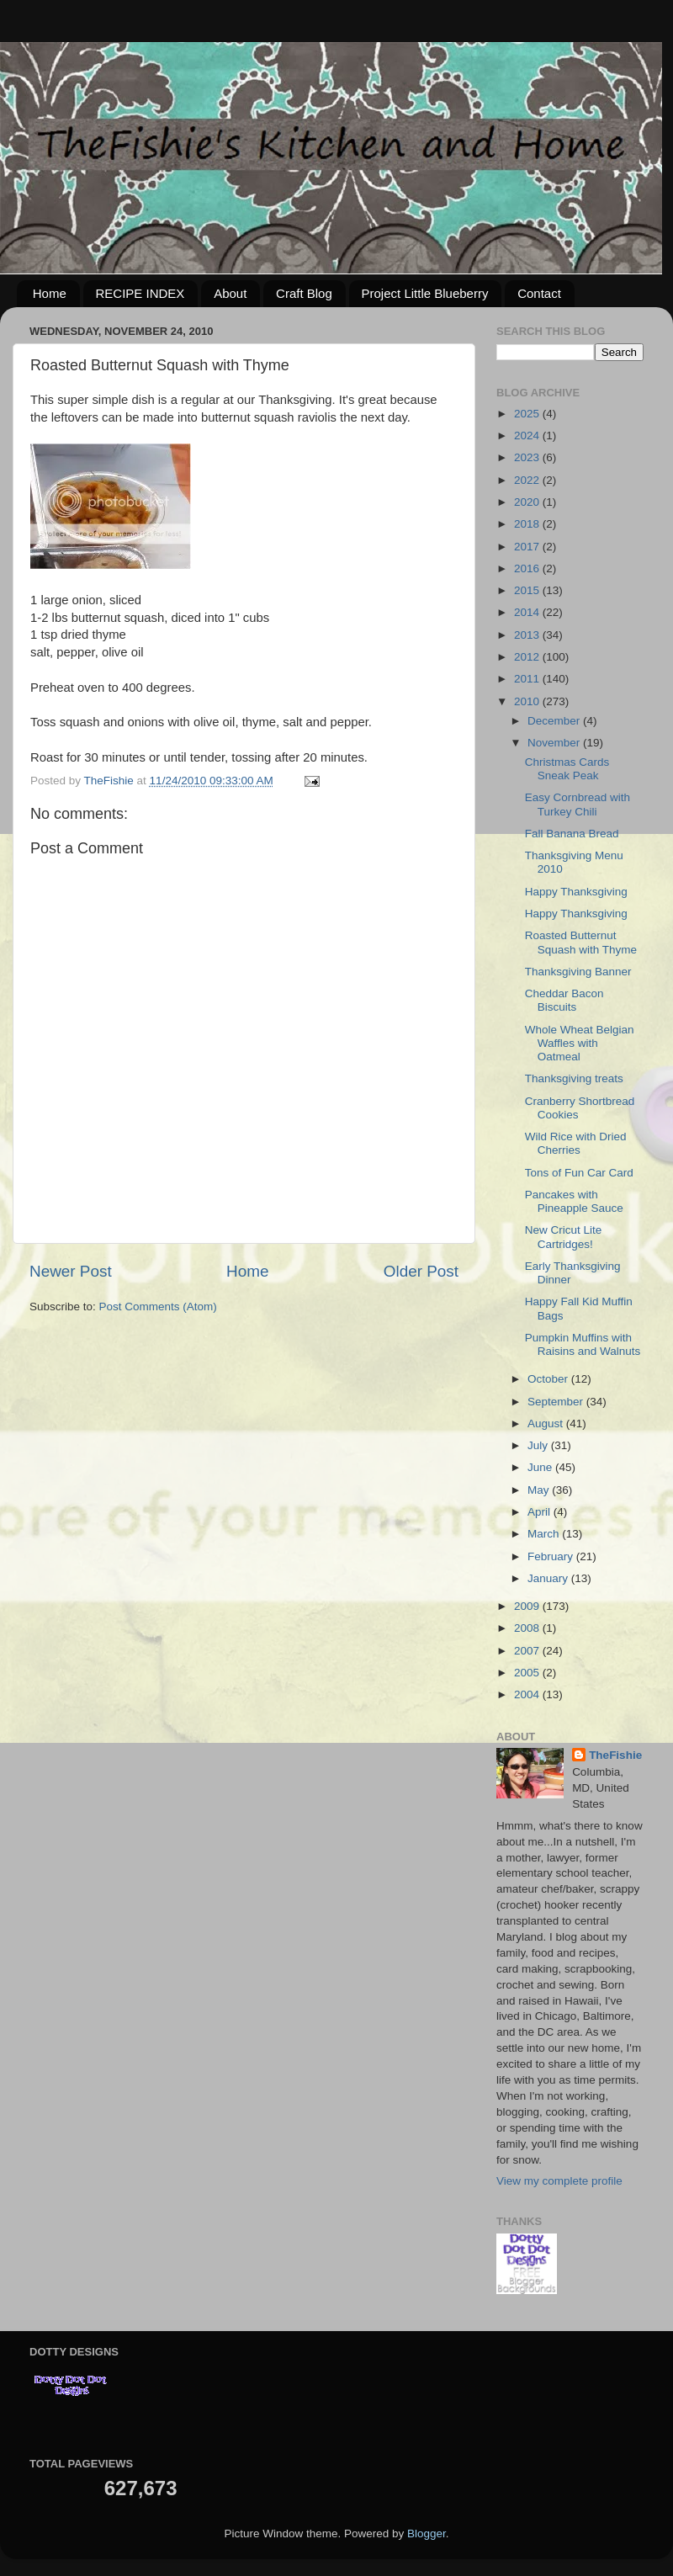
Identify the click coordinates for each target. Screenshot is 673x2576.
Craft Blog (304, 293)
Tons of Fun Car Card (579, 1172)
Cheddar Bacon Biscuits (564, 1000)
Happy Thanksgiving (576, 891)
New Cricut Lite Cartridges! (563, 1237)
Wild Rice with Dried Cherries (576, 1143)
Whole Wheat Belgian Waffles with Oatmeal (579, 1043)
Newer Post (70, 1271)
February (551, 1556)
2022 (528, 480)
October (549, 1379)
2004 (528, 1694)
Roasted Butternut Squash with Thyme (581, 942)
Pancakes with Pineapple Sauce (574, 1201)
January (549, 1578)
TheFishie (615, 1755)
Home (49, 293)
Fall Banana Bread (572, 833)
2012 (528, 657)
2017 (528, 546)
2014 (528, 612)
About (230, 293)
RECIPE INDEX (140, 293)
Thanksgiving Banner (578, 971)
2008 (528, 1628)
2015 (528, 590)
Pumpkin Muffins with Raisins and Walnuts (583, 1344)
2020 (528, 502)
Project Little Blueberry (425, 293)
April (540, 1512)
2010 (528, 701)
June (541, 1467)
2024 (528, 435)
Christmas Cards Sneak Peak (567, 769)
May (539, 1490)
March (544, 1533)
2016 (528, 568)
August (546, 1423)
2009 (528, 1606)
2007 (528, 1650)
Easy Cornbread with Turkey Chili (577, 804)
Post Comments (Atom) (158, 1306)
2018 (528, 524)
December (555, 720)
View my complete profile (559, 2181)
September (556, 1401)
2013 (528, 635)
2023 (528, 457)
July (539, 1445)
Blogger (426, 2533)
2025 (528, 413)
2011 (528, 678)
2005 (528, 1672)
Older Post (421, 1271)
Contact (539, 293)
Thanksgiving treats (574, 1078)
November (555, 742)
